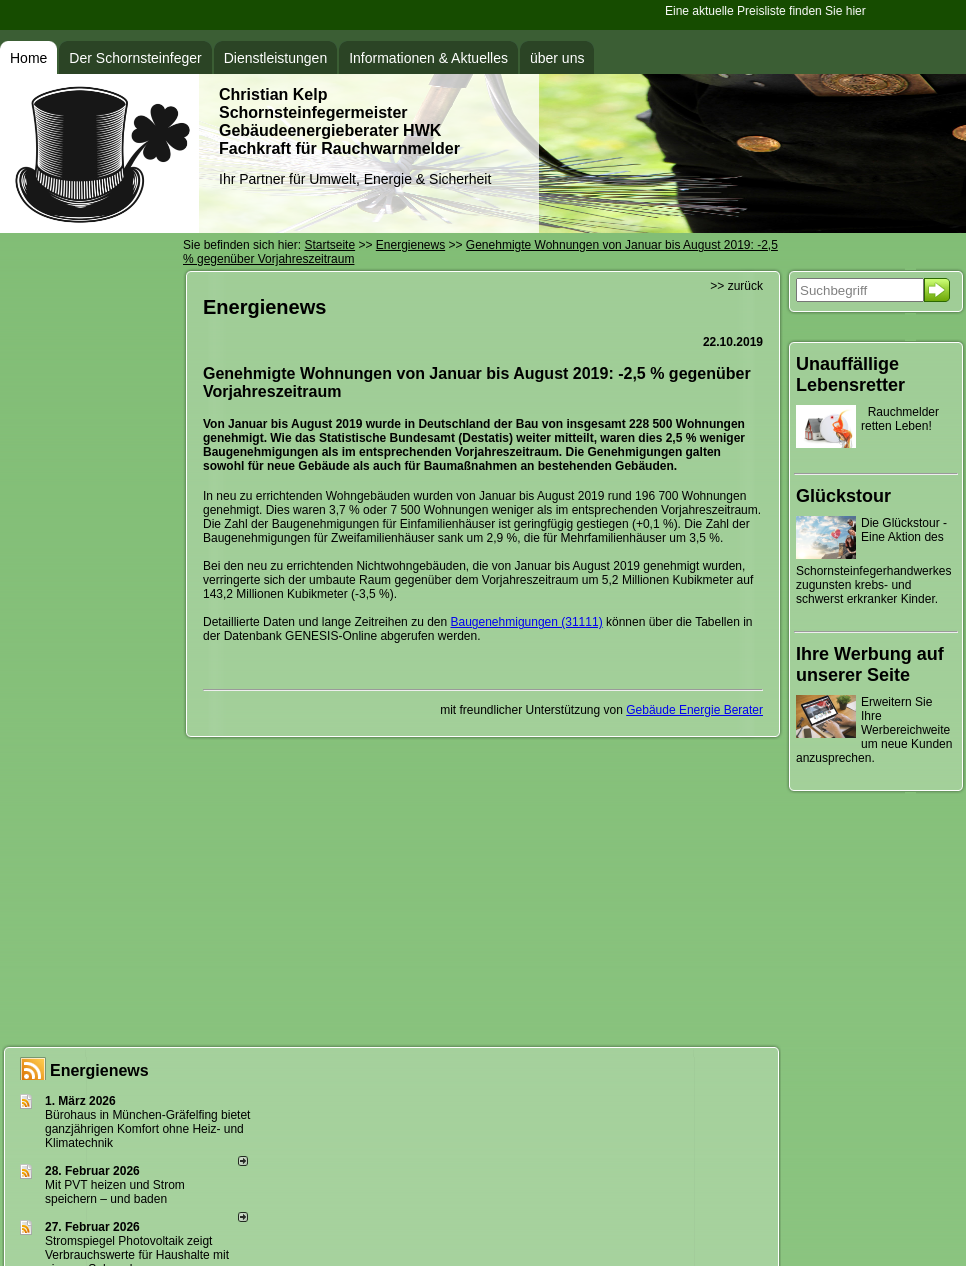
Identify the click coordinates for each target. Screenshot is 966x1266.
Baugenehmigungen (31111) (527, 622)
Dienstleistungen (276, 58)
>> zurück (736, 286)
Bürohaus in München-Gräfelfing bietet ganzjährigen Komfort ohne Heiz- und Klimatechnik (147, 1129)
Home (28, 58)
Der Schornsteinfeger (135, 58)
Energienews (99, 1070)
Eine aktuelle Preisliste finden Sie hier (768, 11)
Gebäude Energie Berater (694, 710)
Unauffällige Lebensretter (850, 374)
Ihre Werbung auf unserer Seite (870, 664)
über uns (557, 58)
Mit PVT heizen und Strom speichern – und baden (115, 1192)
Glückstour (843, 496)
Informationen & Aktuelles (428, 58)
